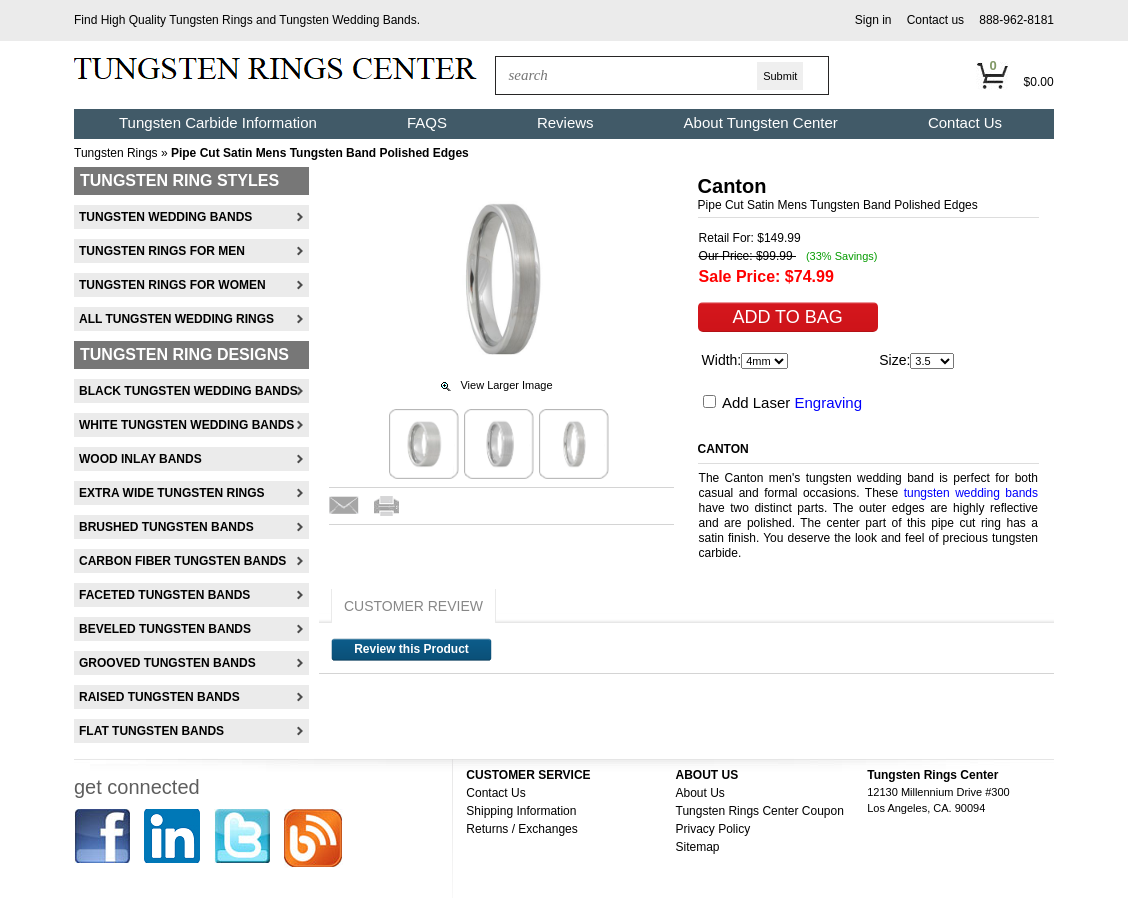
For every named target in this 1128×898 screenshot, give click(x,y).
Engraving (828, 402)
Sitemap (698, 847)
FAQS (427, 122)
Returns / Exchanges (521, 829)
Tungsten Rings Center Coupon (760, 811)
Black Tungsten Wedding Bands (188, 391)
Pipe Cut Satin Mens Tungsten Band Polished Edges (320, 153)
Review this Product (411, 649)
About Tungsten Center (761, 122)
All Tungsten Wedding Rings (176, 319)
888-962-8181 (1016, 20)
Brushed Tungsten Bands (166, 527)
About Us (700, 793)
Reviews (565, 122)
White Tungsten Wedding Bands (186, 425)
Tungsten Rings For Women (172, 285)
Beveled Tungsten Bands (165, 629)
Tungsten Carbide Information (218, 122)
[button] (873, 20)
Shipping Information (521, 811)
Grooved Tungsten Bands (167, 663)
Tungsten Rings (211, 20)
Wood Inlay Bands (140, 459)
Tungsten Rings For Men (162, 251)
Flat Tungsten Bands (151, 731)
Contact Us (965, 122)
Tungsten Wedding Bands (347, 20)
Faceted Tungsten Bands (164, 595)
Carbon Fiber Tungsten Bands (182, 561)
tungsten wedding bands (971, 493)
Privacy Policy (713, 829)
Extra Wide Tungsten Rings (172, 493)
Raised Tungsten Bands (159, 697)
